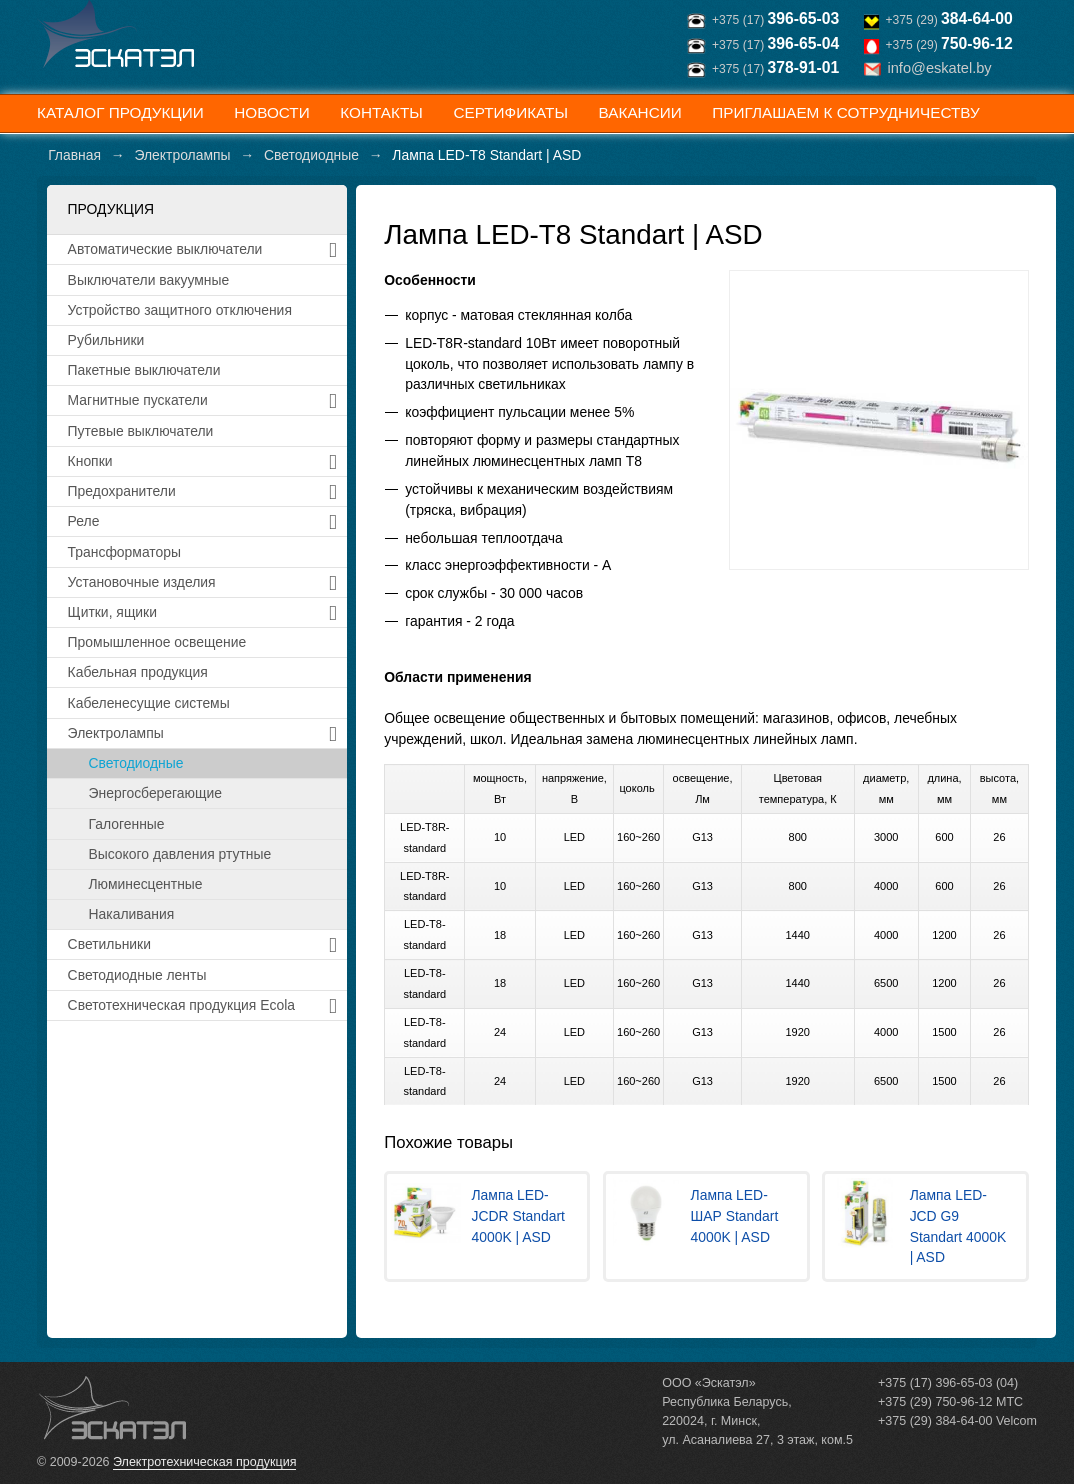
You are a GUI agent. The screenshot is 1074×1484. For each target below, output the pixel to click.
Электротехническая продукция (204, 1462)
